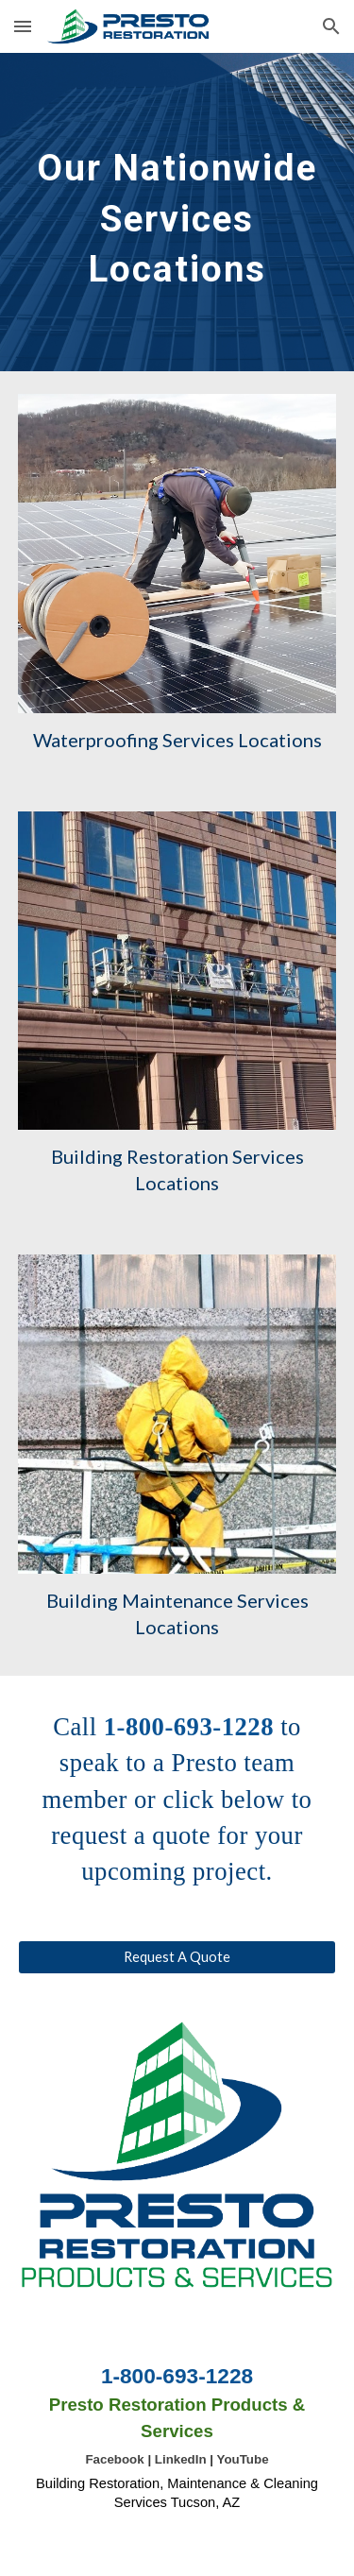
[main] (177, 212)
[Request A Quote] (177, 1957)
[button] (22, 26)
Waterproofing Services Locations (177, 739)
